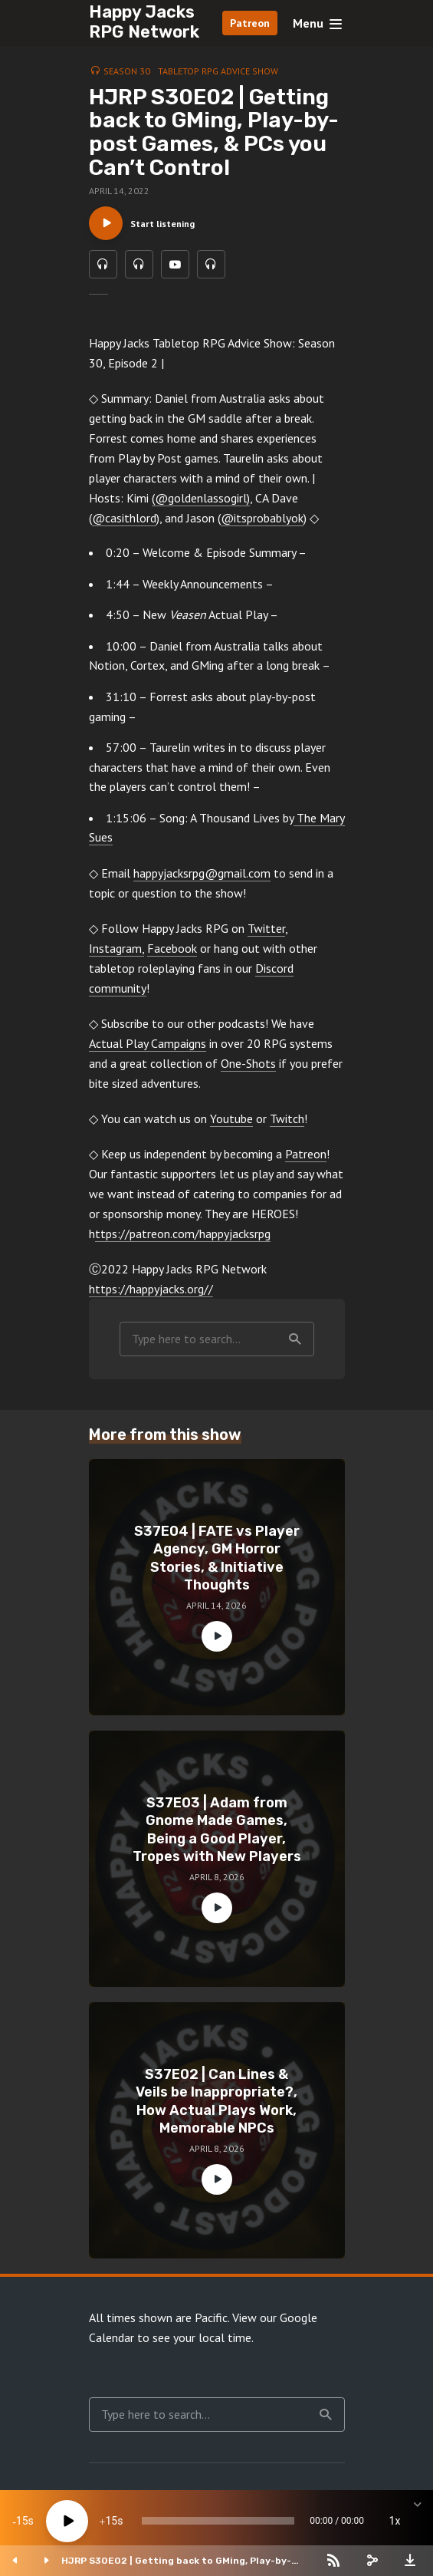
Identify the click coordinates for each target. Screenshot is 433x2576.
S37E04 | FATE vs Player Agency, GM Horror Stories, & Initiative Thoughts (217, 1565)
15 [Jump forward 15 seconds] (111, 2521)
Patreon (250, 23)
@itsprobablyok (262, 524)
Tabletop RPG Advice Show (218, 71)
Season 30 (126, 71)
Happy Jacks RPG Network (144, 22)
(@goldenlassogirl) (201, 504)
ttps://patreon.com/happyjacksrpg (183, 1240)
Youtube (231, 1125)
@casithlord (124, 524)
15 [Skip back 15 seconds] (22, 2521)
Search (295, 1345)
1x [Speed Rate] (395, 2521)
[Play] (67, 2521)
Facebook (172, 955)
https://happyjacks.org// (151, 1295)
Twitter (266, 935)
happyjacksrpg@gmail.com (202, 880)
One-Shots (248, 1070)
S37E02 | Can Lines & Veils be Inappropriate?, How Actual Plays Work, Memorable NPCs (216, 2108)
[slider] (218, 2521)
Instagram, (116, 955)
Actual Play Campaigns (147, 1050)
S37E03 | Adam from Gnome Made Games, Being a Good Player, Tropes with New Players (217, 1836)
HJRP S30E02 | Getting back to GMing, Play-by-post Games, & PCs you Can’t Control (176, 2560)
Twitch (287, 1125)
